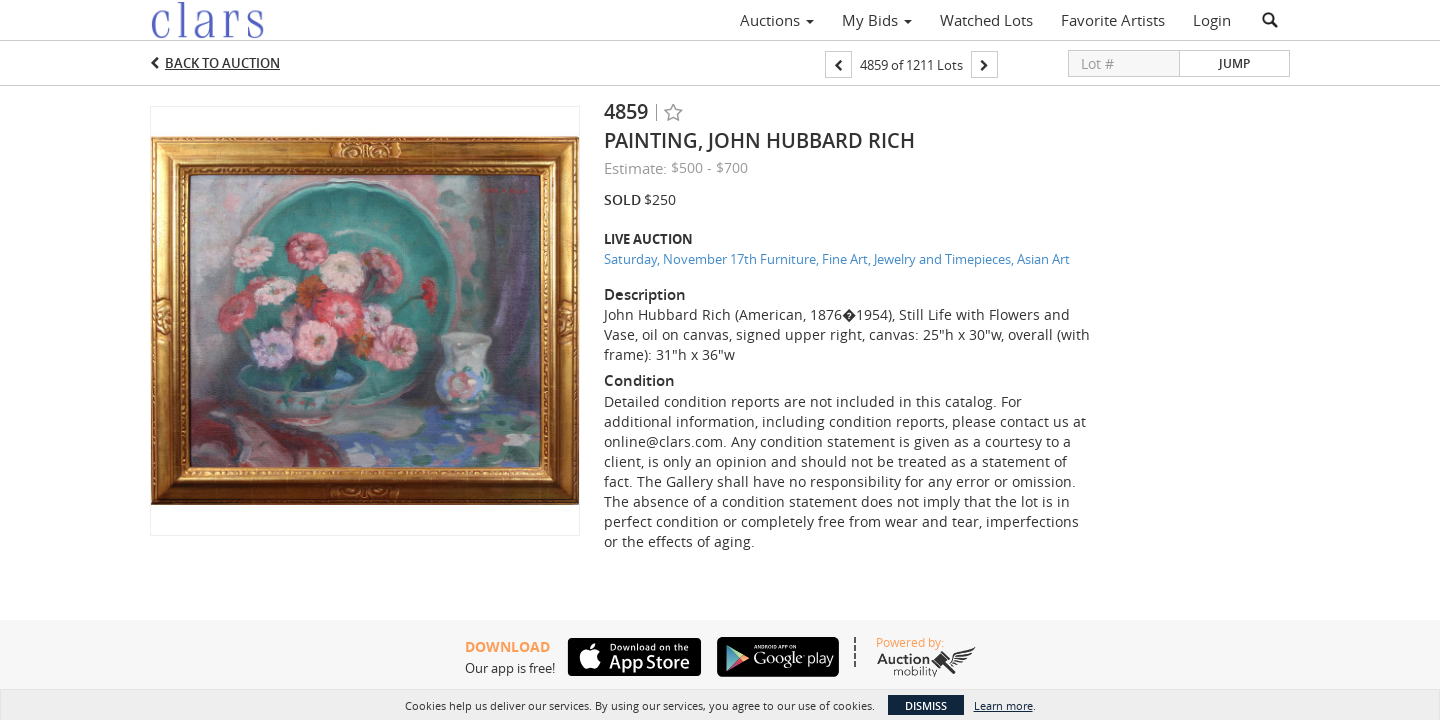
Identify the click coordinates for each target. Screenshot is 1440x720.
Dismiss (926, 705)
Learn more (1003, 705)
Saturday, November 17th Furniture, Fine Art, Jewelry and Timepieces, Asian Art (837, 259)
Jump (1234, 63)
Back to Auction (222, 63)
